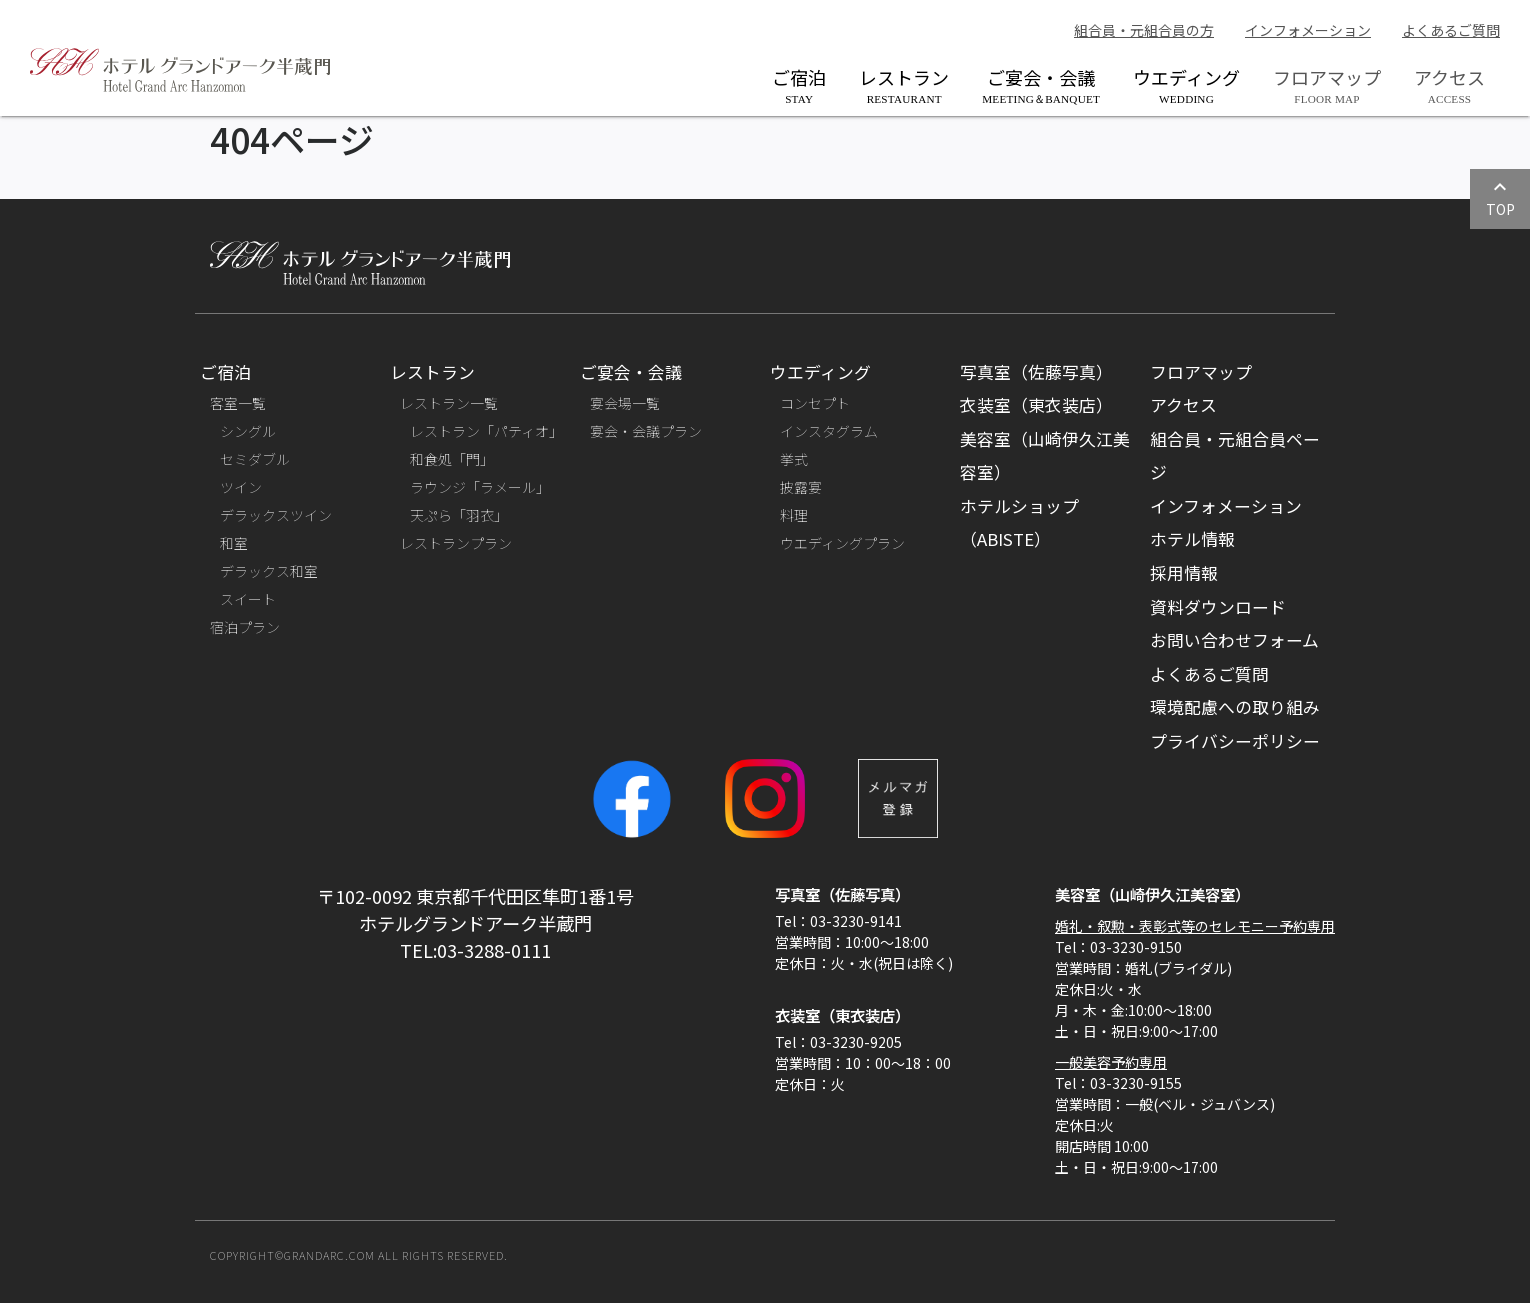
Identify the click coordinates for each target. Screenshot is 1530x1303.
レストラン (904, 84)
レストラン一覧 (449, 403)
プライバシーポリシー (1235, 741)
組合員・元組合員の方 (1144, 30)
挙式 (794, 459)
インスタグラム (829, 431)
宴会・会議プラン (646, 431)
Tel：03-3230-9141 (838, 921)
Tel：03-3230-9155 (1118, 1083)
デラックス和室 (269, 571)
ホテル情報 (1192, 539)
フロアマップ (1201, 372)
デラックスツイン (276, 515)
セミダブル (255, 459)
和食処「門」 (452, 459)
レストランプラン (456, 543)
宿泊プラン (245, 627)
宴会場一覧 (625, 403)
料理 (794, 515)
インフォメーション (1308, 30)
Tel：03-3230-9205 (838, 1042)
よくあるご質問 (1451, 30)
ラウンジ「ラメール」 (480, 487)
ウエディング (1186, 84)
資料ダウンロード (1218, 607)
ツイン (241, 487)
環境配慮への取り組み (1235, 707)
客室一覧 (238, 403)
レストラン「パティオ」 (486, 431)
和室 (234, 543)
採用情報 (1184, 573)
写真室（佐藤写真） (1036, 372)
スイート (248, 599)
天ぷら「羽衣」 (459, 515)
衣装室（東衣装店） (1036, 405)
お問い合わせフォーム (1234, 640)
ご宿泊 (799, 84)
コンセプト (815, 403)
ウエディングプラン (842, 543)
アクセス (1183, 405)
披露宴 (801, 487)
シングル (248, 431)
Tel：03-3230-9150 (1118, 947)
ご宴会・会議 (1041, 84)
